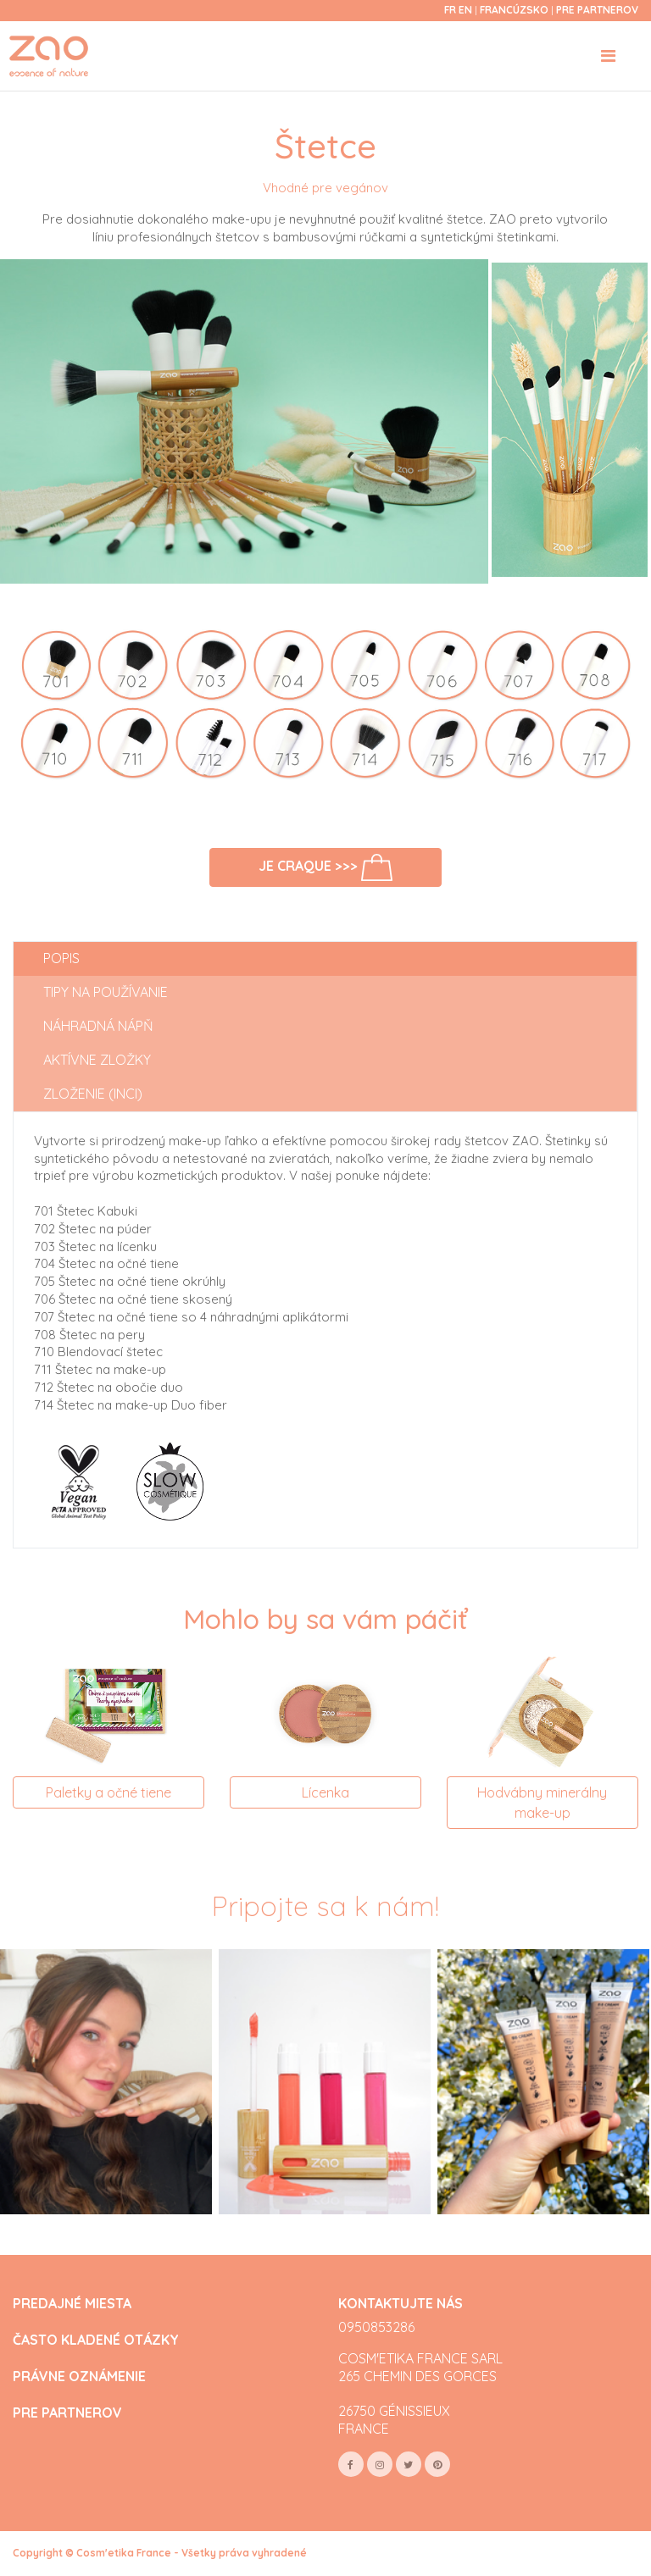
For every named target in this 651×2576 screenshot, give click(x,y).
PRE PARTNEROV (67, 2413)
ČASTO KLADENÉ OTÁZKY (96, 2340)
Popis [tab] (61, 958)
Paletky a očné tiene (108, 1792)
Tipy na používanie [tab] (105, 991)
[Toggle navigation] (608, 56)
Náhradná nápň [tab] (98, 1025)
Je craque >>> (325, 867)
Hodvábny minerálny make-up (542, 1802)
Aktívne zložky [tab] (97, 1059)
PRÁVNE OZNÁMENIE (79, 2376)
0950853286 (376, 2326)
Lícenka (325, 1792)
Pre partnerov (597, 9)
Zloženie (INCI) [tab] (92, 1093)
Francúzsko (515, 9)
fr (450, 9)
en (465, 9)
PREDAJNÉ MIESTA (72, 2304)
